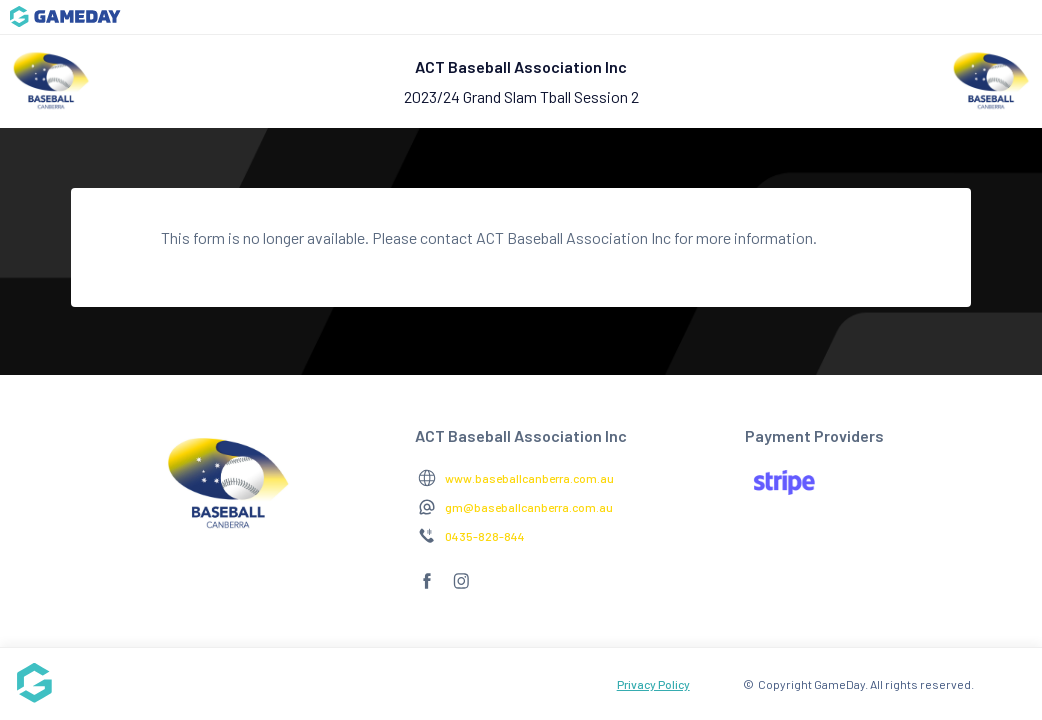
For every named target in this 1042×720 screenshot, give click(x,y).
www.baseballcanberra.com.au (529, 478)
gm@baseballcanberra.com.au (529, 507)
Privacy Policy (653, 684)
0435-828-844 (485, 536)
